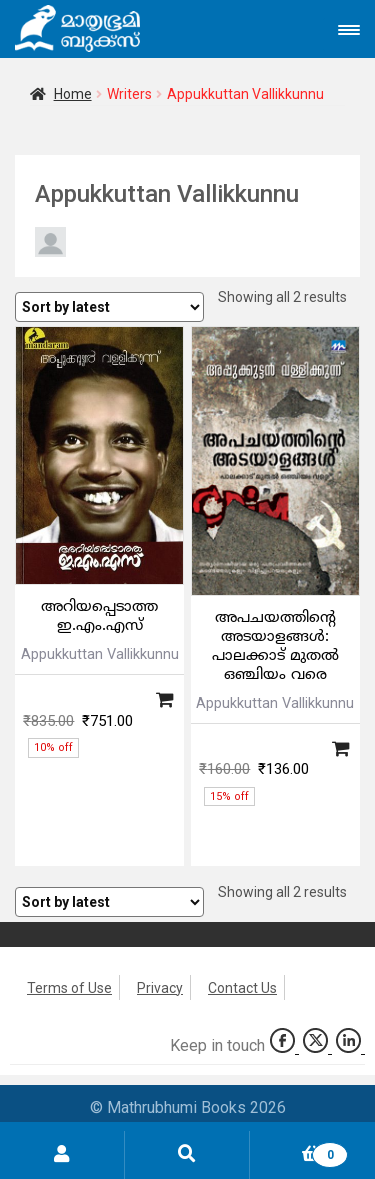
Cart (299, 1151)
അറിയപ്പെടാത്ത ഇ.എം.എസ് (99, 617)
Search (187, 1155)
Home (73, 94)
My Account (62, 1155)
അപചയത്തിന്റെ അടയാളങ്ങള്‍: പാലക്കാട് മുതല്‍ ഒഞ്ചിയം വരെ (275, 647)
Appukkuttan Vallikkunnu (100, 654)
